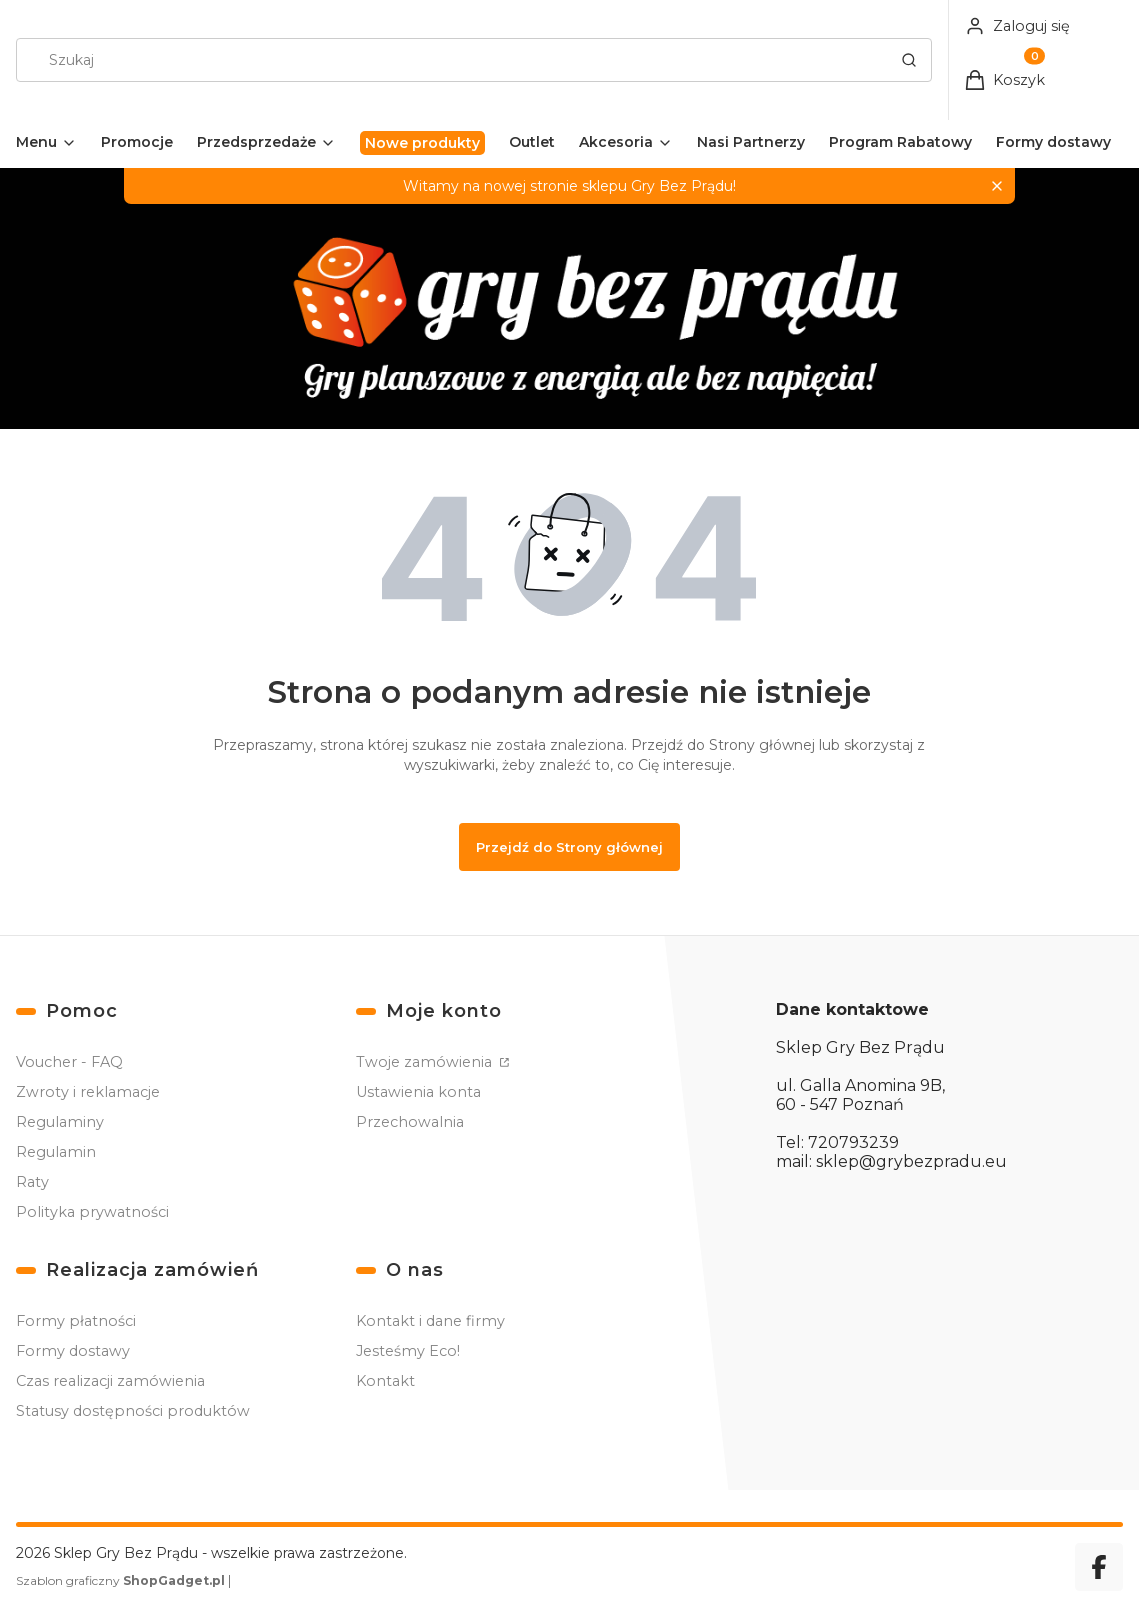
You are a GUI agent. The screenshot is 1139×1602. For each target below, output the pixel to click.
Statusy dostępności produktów (133, 1411)
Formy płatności (76, 1321)
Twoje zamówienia (426, 1062)
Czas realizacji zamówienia (110, 1381)
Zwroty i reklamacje (88, 1092)
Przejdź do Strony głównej (569, 847)
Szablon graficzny (122, 1580)
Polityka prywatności (92, 1212)
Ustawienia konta (418, 1092)
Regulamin (56, 1152)
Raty (32, 1182)
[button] (909, 60)
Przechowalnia (410, 1122)
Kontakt (385, 1381)
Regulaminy (60, 1122)
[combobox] (447, 60)
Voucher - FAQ (69, 1062)
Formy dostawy (73, 1351)
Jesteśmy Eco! (408, 1351)
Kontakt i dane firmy (430, 1321)
